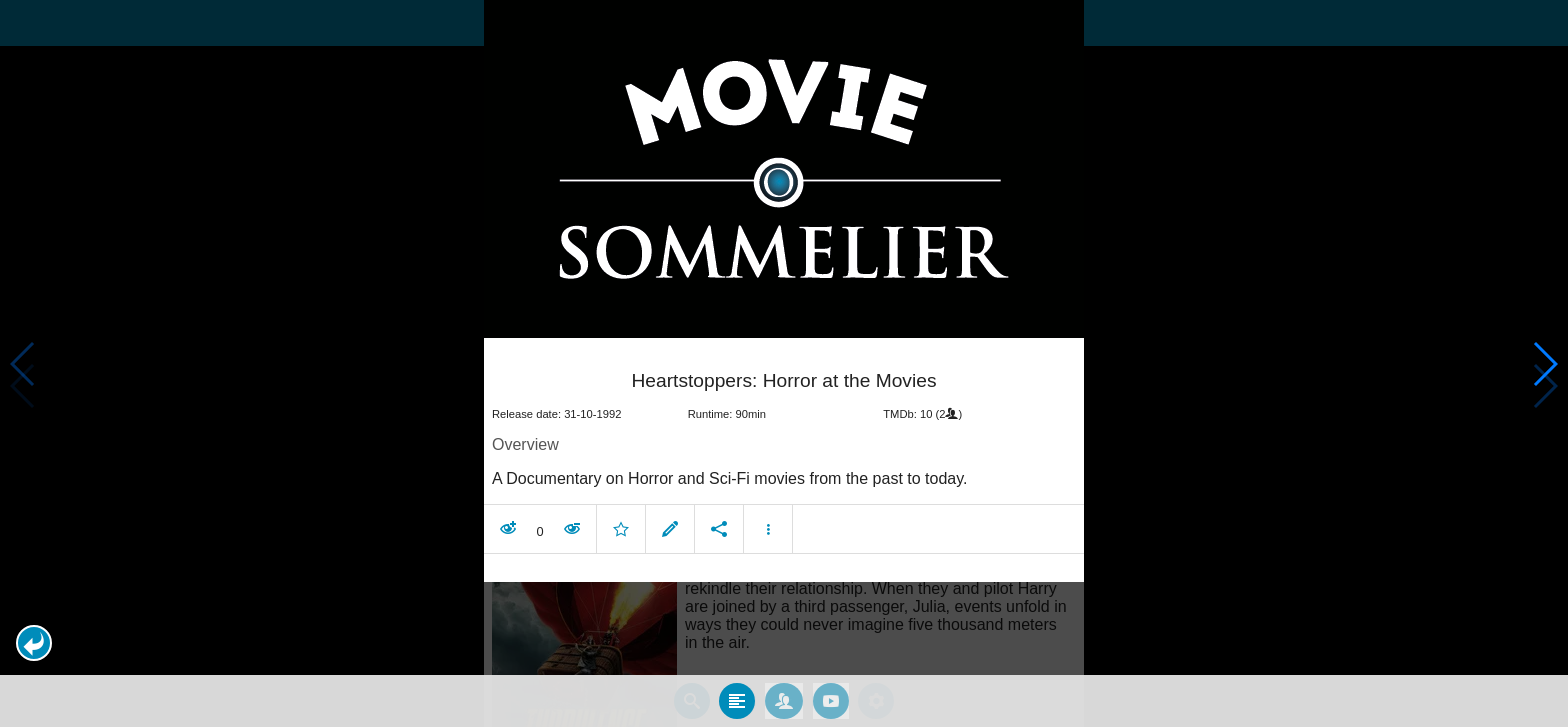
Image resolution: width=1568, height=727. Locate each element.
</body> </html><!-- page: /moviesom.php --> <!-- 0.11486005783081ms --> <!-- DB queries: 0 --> (784, 363)
